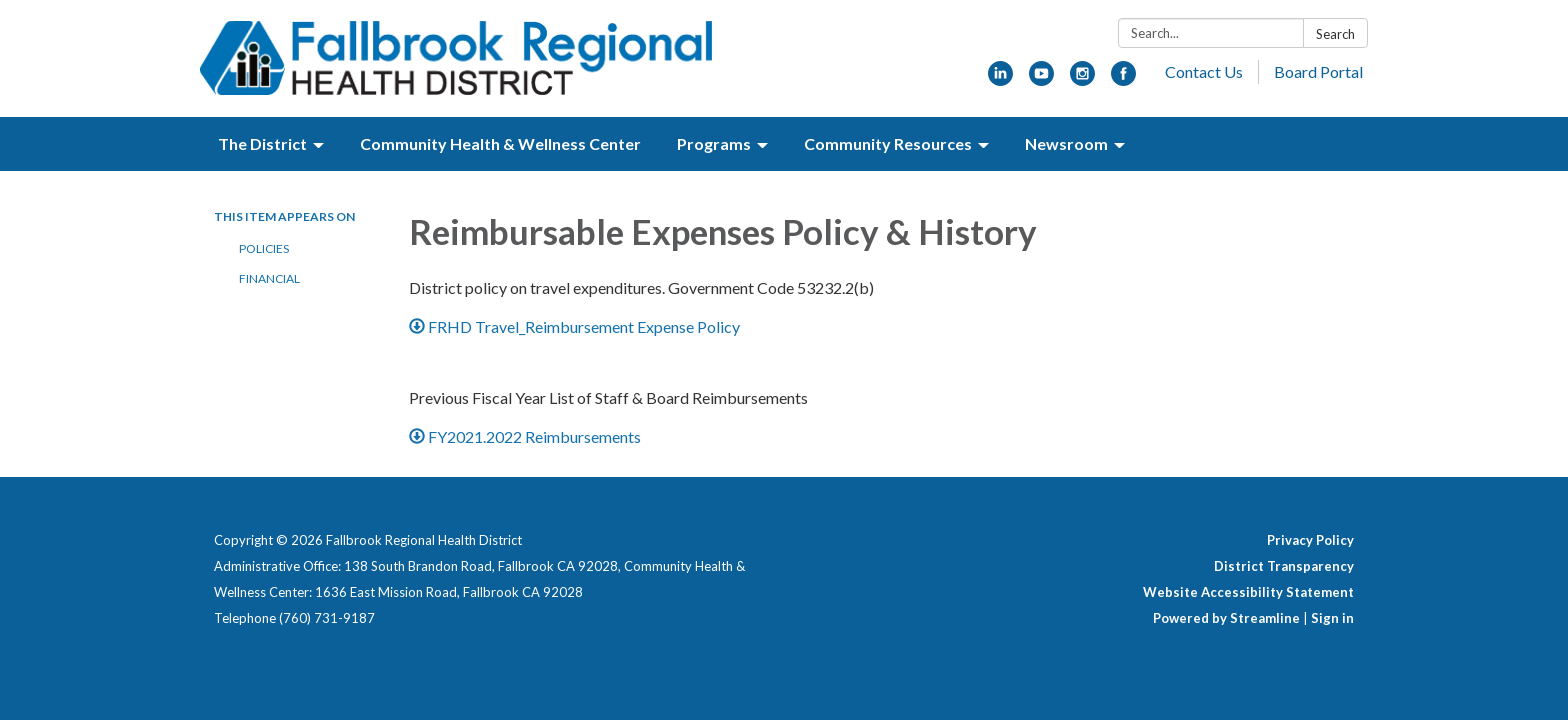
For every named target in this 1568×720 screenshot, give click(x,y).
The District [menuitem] (262, 143)
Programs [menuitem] (714, 143)
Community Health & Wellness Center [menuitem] (500, 143)
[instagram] (1082, 79)
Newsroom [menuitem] (1066, 143)
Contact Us (1204, 71)
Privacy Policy (1310, 540)
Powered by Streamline (1226, 618)
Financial (269, 278)
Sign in (1332, 618)
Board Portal (1318, 71)
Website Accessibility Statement (1248, 592)
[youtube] (1041, 79)
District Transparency (1284, 566)
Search (1335, 34)
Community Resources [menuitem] (888, 143)
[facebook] (1123, 79)
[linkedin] (1000, 79)
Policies (264, 248)
